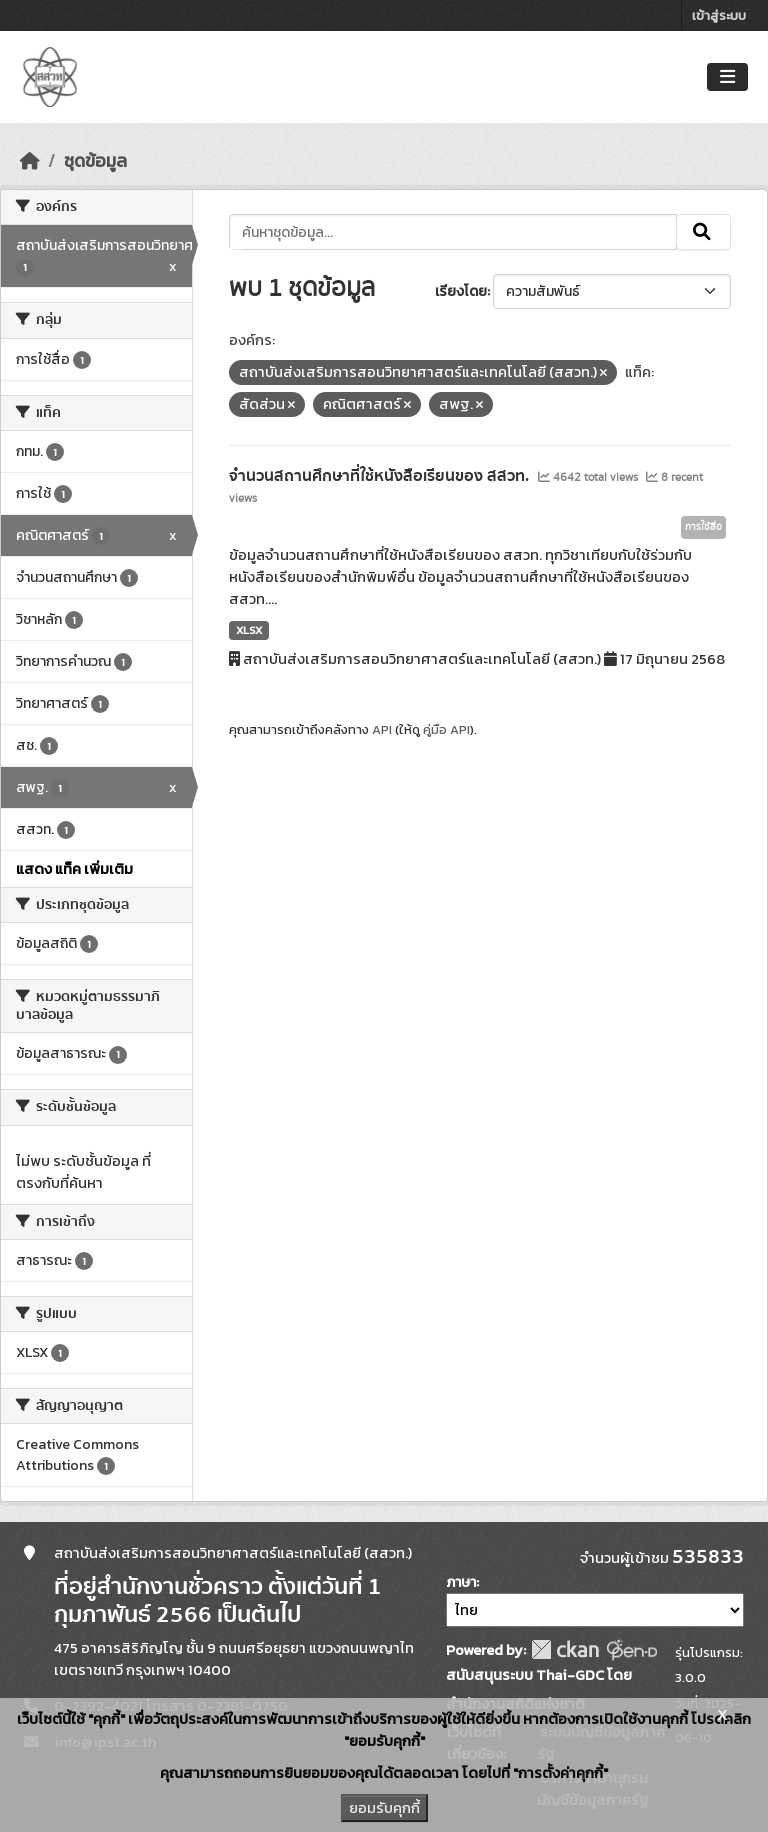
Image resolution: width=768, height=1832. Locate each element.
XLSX (249, 630)
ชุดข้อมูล (95, 161)
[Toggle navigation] (727, 77)
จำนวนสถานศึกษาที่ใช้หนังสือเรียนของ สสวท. (381, 476)
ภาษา (461, 1582)
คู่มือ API (446, 729)
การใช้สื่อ (703, 527)
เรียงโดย (461, 291)
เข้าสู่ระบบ (719, 15)
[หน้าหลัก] (30, 161)
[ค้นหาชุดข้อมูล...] (453, 232)
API (382, 729)
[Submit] (703, 232)
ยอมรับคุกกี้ (384, 1808)
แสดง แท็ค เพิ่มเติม (74, 869)
